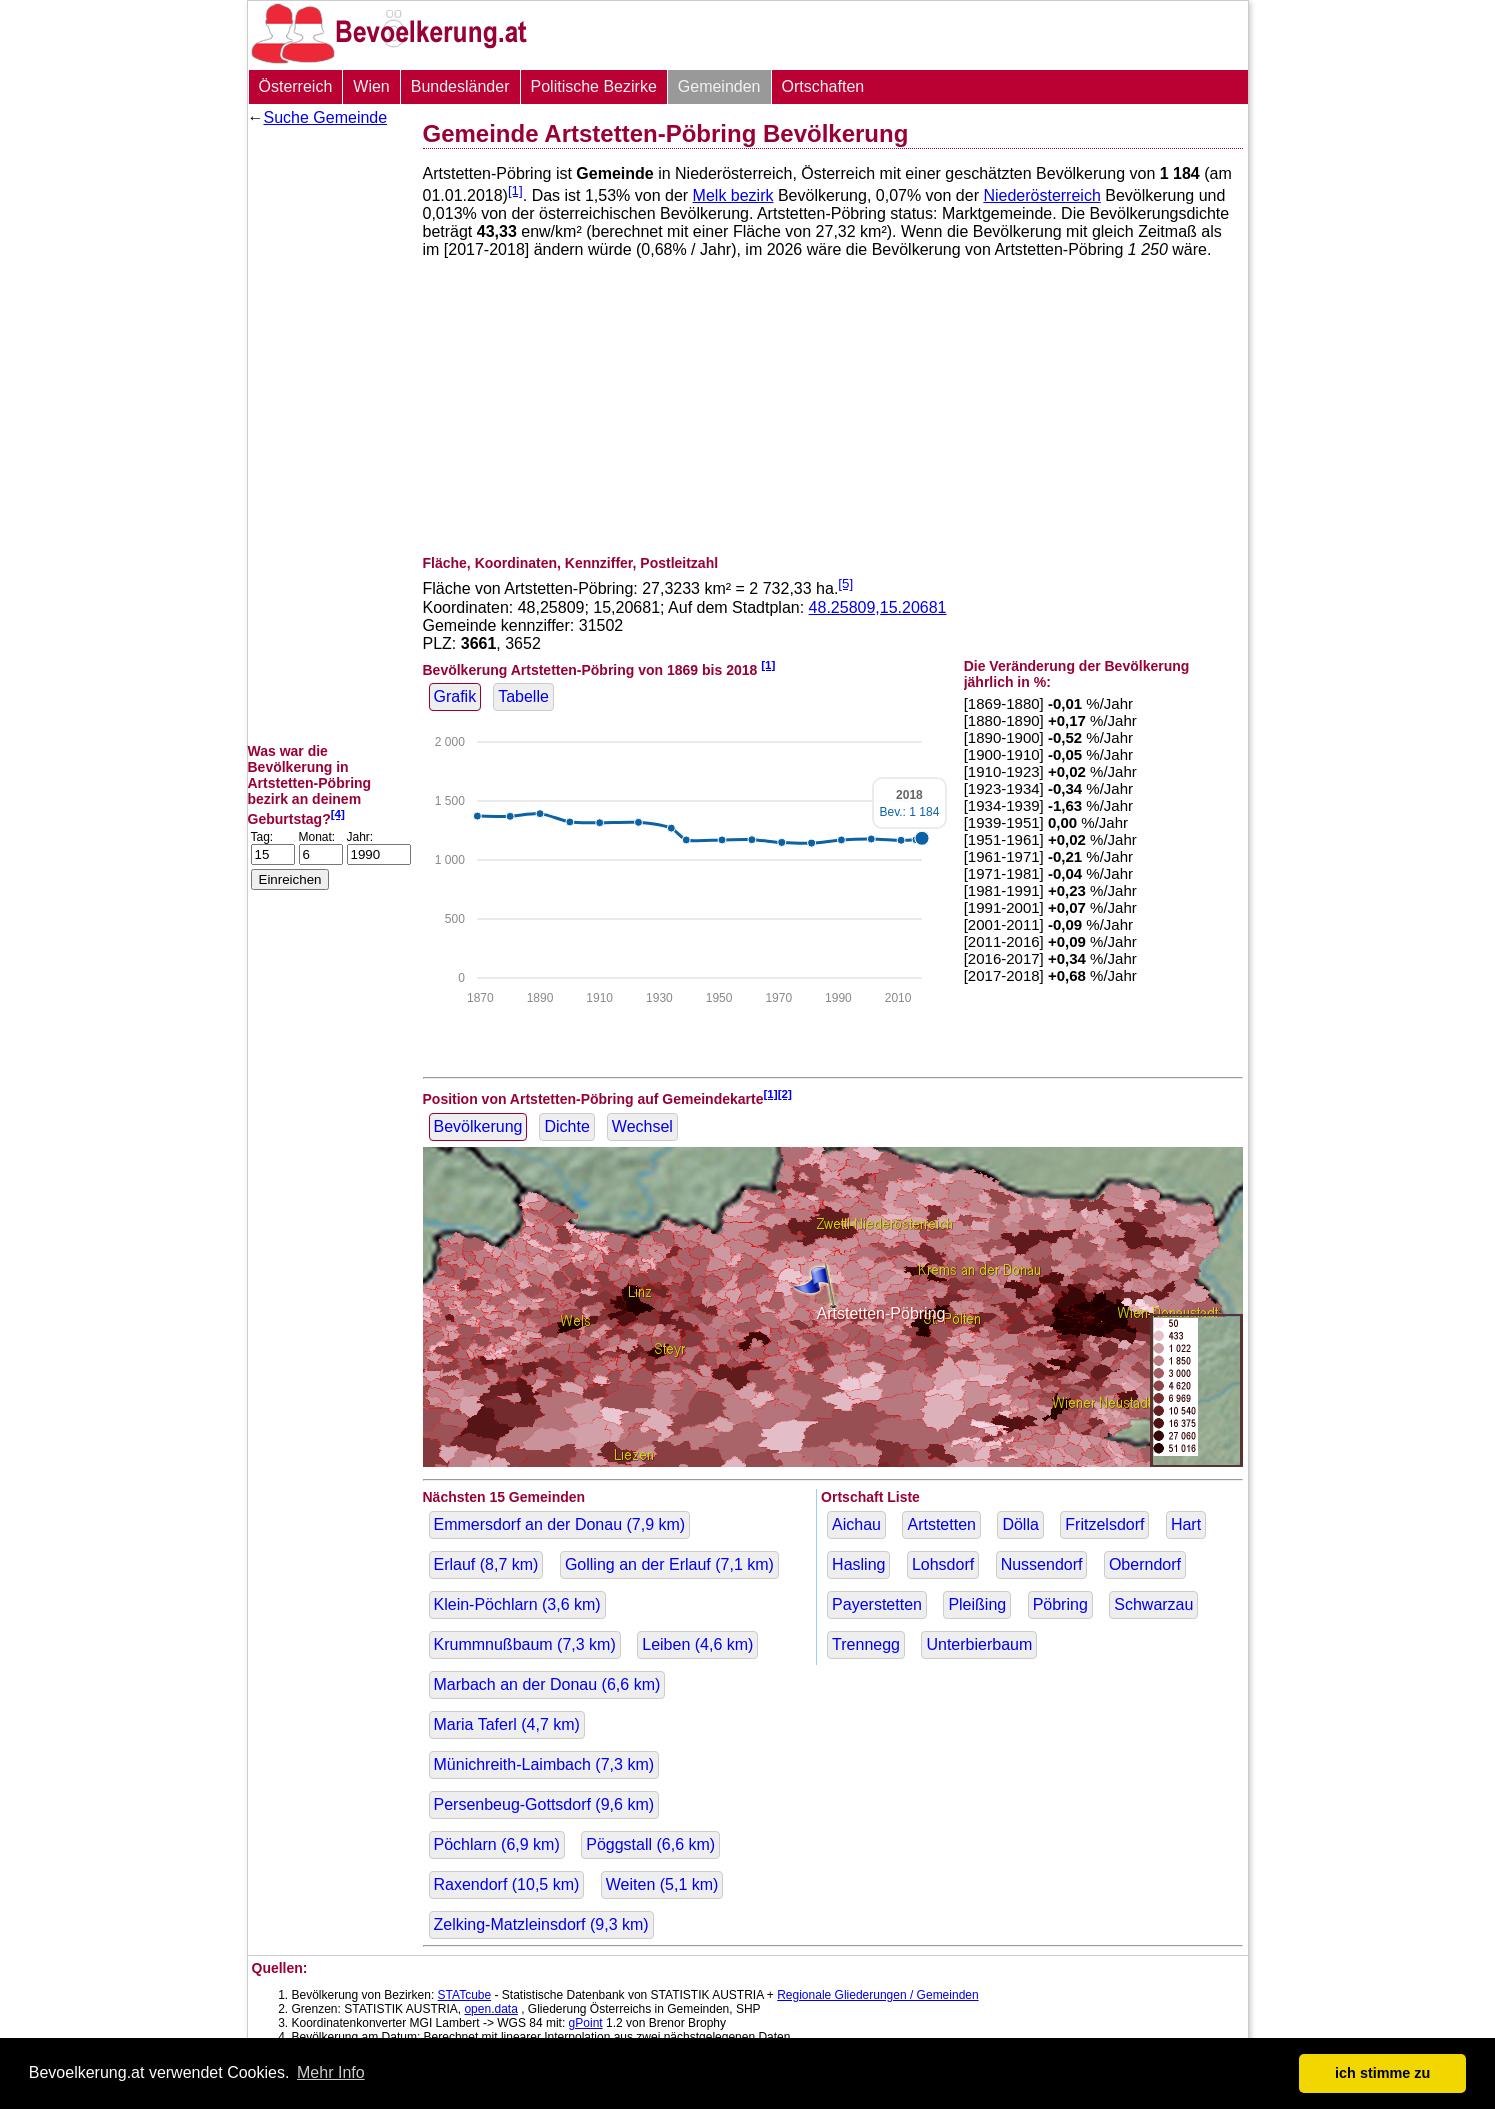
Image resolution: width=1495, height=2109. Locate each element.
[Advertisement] (328, 435)
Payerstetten (877, 1604)
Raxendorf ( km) (507, 1884)
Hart (1186, 1524)
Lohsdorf (943, 1564)
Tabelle (523, 696)
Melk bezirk (733, 195)
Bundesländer (460, 86)
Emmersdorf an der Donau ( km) (560, 1524)
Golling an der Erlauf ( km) (669, 1564)
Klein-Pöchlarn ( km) (517, 1604)
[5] (845, 583)
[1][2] (777, 1093)
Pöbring (1060, 1604)
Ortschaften (823, 86)
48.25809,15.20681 (878, 607)
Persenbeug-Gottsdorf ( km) (544, 1804)
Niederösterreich (1041, 195)
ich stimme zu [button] (1382, 2073)
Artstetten (941, 1524)
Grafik (455, 696)
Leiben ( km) (697, 1644)
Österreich (296, 86)
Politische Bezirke (594, 86)
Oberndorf (1145, 1564)
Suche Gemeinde (326, 117)
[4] (338, 813)
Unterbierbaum (979, 1644)
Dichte (566, 1126)
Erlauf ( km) (486, 1564)
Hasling (858, 1564)
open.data (490, 2009)
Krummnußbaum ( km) (525, 1644)
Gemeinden (719, 86)
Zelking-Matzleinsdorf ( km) (541, 1924)
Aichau (856, 1524)
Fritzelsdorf (1104, 1524)
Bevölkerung (478, 1126)
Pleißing (977, 1604)
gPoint (586, 2023)
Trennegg (866, 1644)
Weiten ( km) (662, 1884)
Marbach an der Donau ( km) (547, 1684)
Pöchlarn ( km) (497, 1844)
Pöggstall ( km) (650, 1844)
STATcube (465, 1995)
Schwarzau (1153, 1604)
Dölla (1020, 1524)
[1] (515, 190)
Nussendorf (1042, 1564)
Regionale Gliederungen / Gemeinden (877, 1995)
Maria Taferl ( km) (507, 1724)
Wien (371, 86)
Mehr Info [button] (331, 2072)
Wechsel (642, 1126)
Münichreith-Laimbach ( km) (544, 1764)
